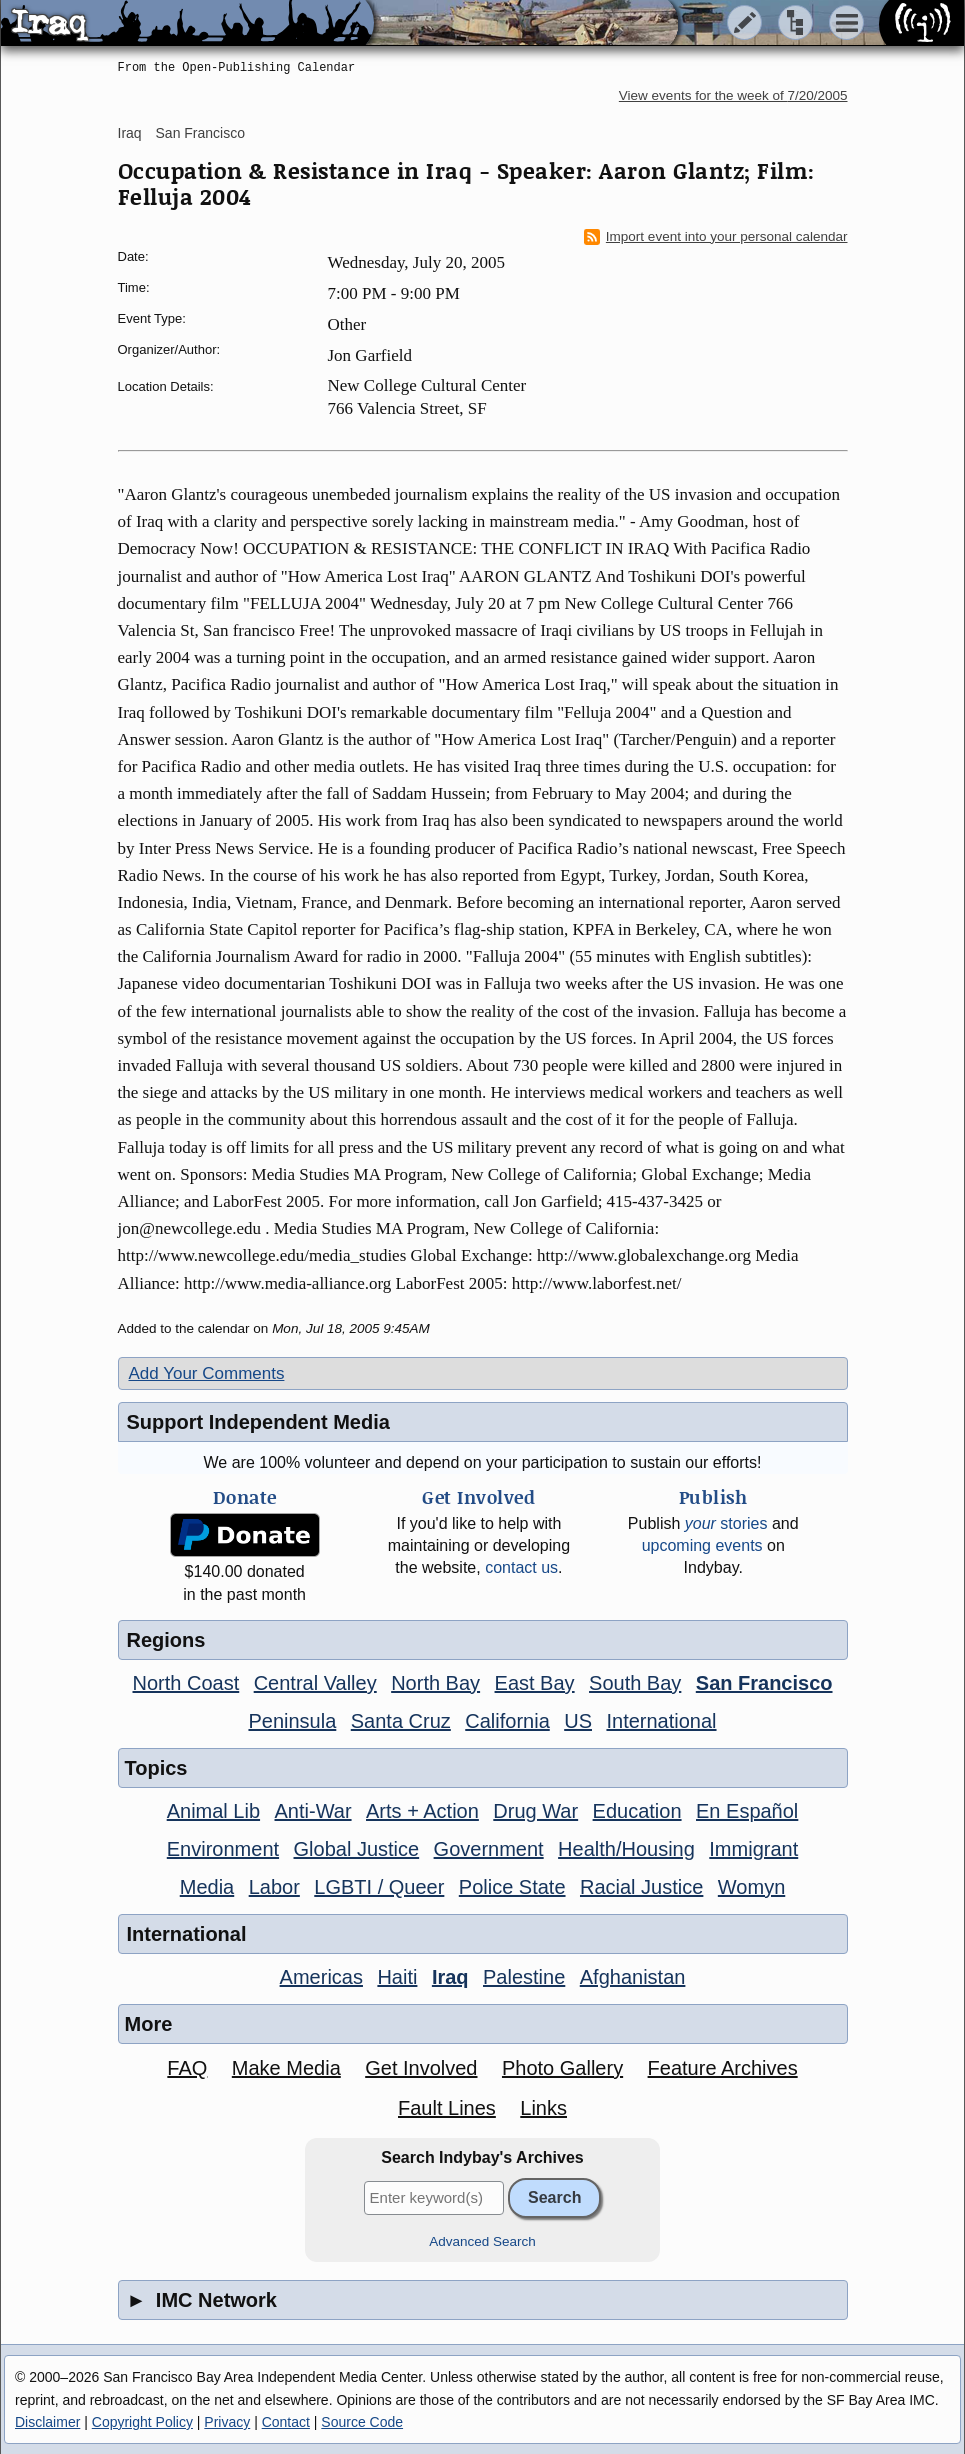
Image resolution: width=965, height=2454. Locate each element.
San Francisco (200, 133)
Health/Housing (626, 1849)
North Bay (435, 1683)
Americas (321, 1977)
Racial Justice (641, 1887)
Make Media (286, 2068)
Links (543, 2108)
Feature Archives (723, 2068)
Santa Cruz (401, 1721)
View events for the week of (733, 95)
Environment (223, 1849)
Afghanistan (633, 1977)
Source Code (362, 2422)
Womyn (751, 1887)
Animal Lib (213, 1811)
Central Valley (315, 1683)
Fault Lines (447, 2108)
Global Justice (357, 1849)
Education (637, 1811)
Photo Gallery (562, 2068)
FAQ (187, 2068)
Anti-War (313, 1811)
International (661, 1721)
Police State (512, 1887)
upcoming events (702, 1545)
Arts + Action (422, 1811)
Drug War (535, 1811)
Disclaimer (47, 2422)
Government (489, 1849)
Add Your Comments (207, 1373)
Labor (274, 1887)
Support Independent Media (258, 1422)
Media (207, 1887)
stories (726, 1523)
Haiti (397, 1977)
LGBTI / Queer (379, 1887)
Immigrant (753, 1849)
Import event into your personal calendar (716, 237)
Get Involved (421, 2068)
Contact (286, 2422)
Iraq (130, 133)
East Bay (535, 1683)
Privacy (227, 2422)
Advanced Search (482, 2241)
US (578, 1721)
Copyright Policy (142, 2422)
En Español (747, 1811)
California (507, 1721)
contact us (521, 1567)
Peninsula (292, 1721)
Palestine (524, 1977)
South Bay (635, 1683)
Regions (166, 1640)
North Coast (186, 1683)
